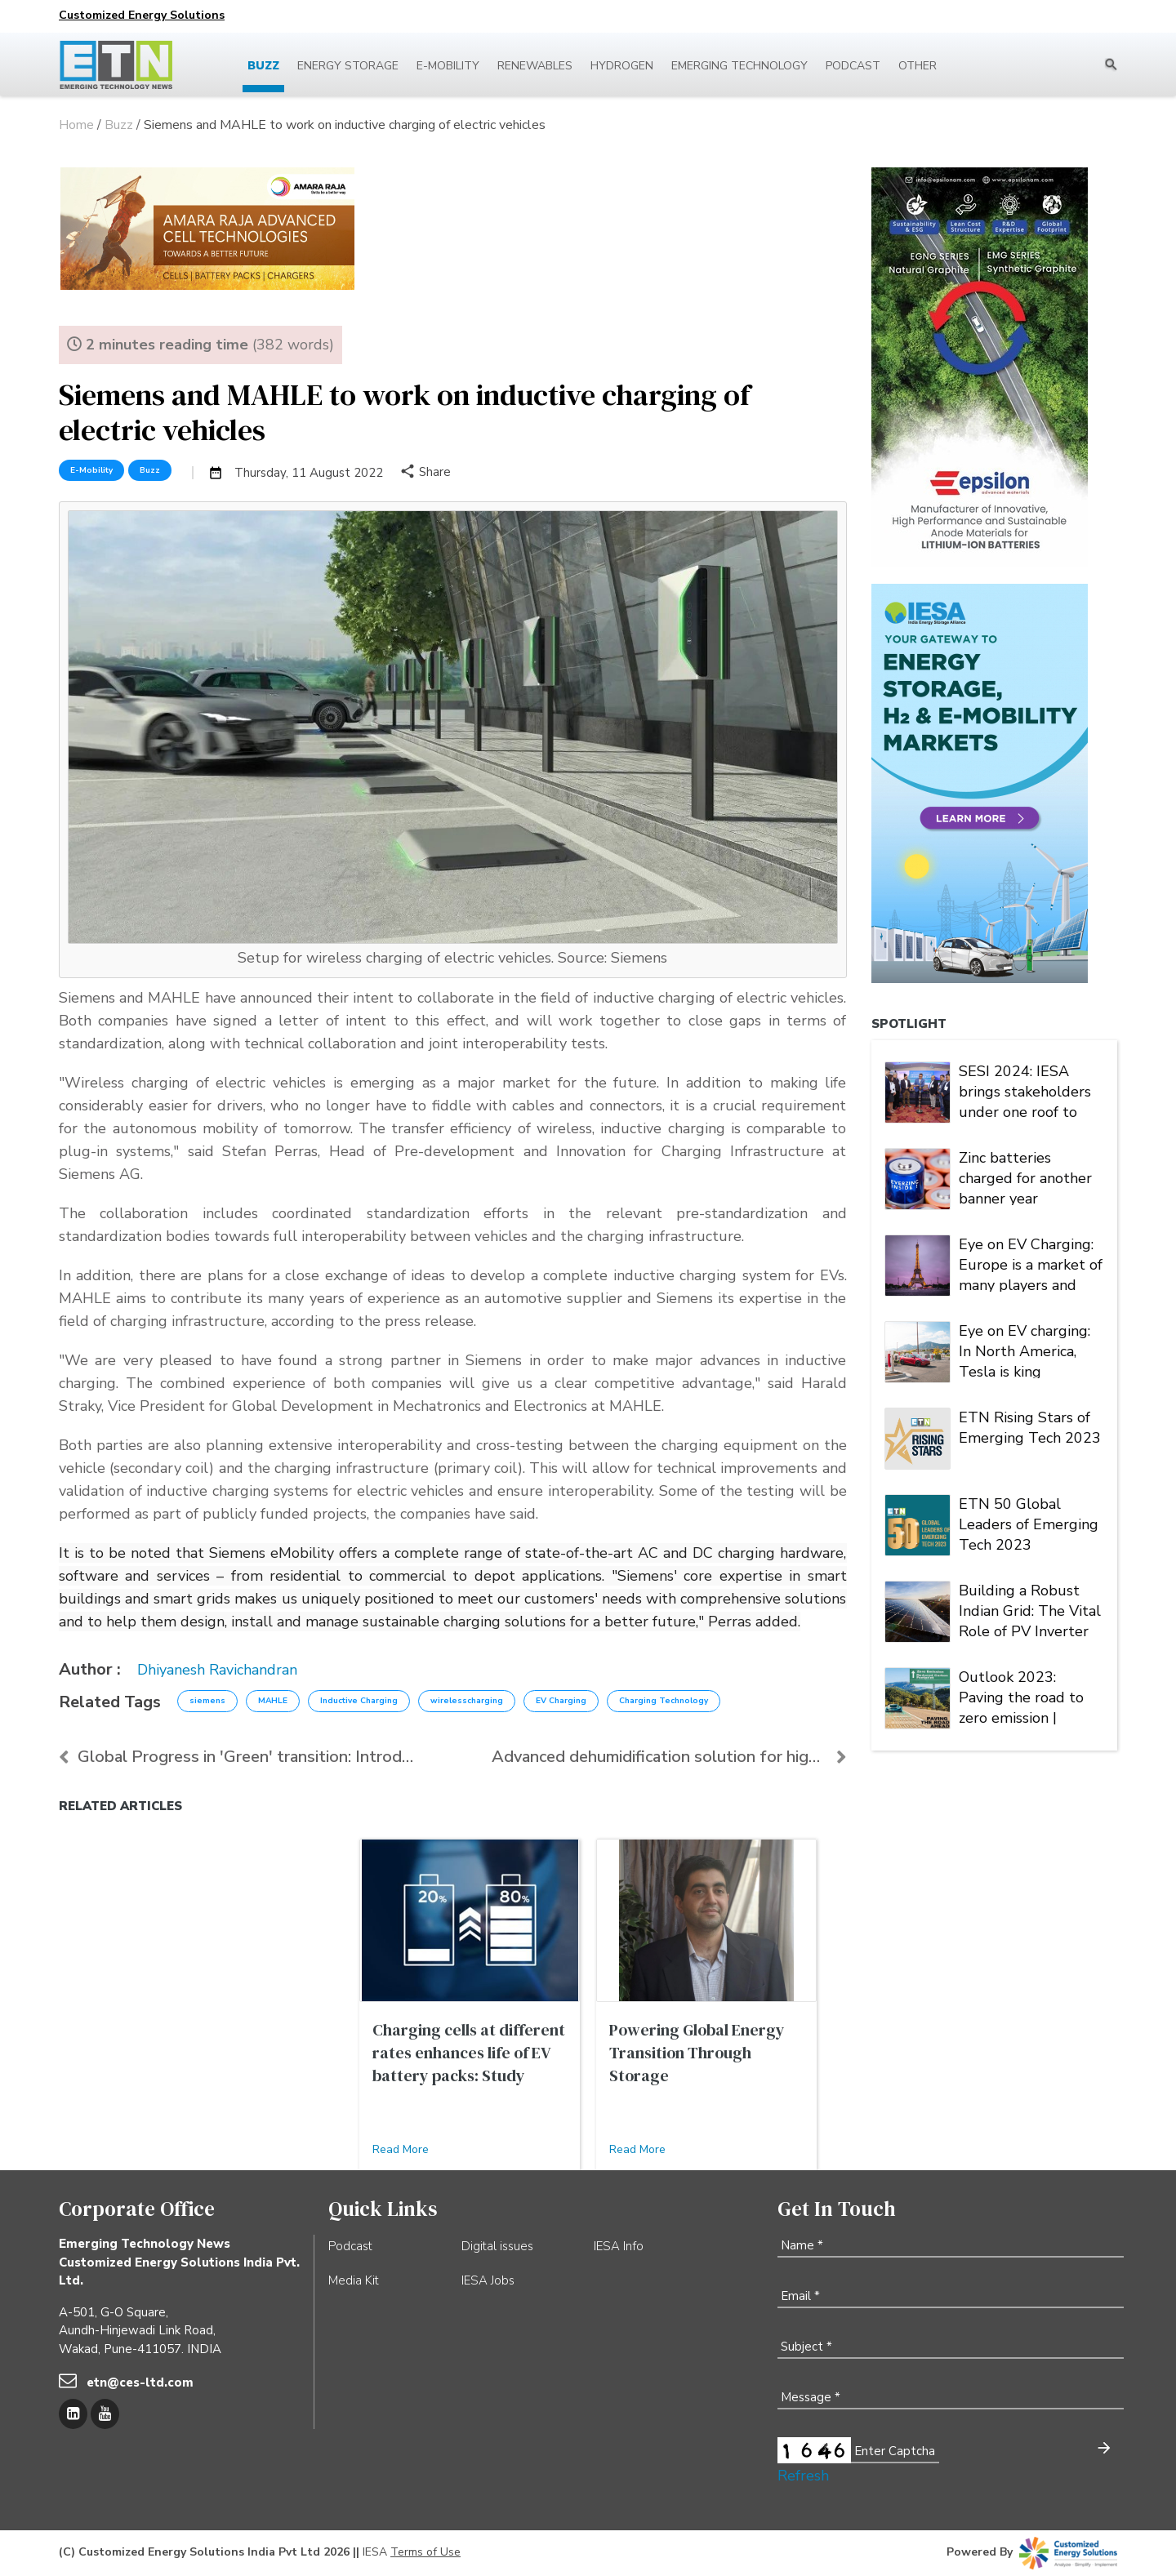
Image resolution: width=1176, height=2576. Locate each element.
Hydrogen (621, 65)
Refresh (803, 2475)
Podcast (853, 65)
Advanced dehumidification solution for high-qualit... (669, 1757)
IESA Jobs (487, 2280)
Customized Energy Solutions (142, 15)
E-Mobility (91, 470)
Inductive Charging (359, 1700)
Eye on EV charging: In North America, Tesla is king (1024, 1349)
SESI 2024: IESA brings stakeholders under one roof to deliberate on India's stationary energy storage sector (1027, 1090)
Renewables (534, 65)
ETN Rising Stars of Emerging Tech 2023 (1030, 1428)
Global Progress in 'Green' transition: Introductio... (236, 1757)
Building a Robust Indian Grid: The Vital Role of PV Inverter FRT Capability (1030, 1609)
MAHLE (272, 1700)
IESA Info (619, 2246)
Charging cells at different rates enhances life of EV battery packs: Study (468, 2052)
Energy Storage (348, 65)
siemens (207, 1700)
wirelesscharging (466, 1700)
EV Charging (561, 1700)
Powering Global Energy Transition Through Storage (697, 2052)
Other (917, 65)
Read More (400, 2149)
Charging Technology (663, 1700)
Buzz (263, 65)
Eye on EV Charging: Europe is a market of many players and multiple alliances (1030, 1263)
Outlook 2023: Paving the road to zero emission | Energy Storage (1021, 1695)
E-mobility (447, 65)
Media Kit (353, 2280)
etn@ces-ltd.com (140, 2382)
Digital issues (497, 2246)
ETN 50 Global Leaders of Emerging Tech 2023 (1028, 1522)
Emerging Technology (739, 65)
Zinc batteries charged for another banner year (1025, 1176)
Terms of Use (425, 2552)
